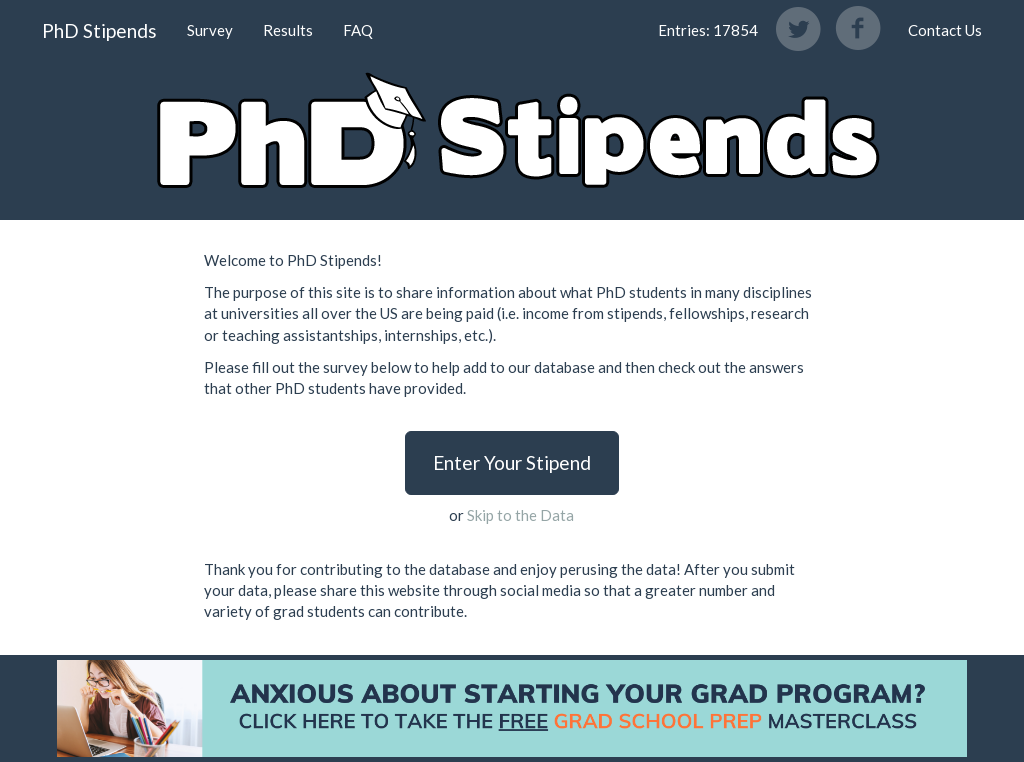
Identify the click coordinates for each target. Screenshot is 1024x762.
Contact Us (945, 30)
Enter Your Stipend (512, 462)
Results (288, 30)
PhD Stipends (99, 30)
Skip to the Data (520, 515)
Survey (210, 30)
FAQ (358, 30)
